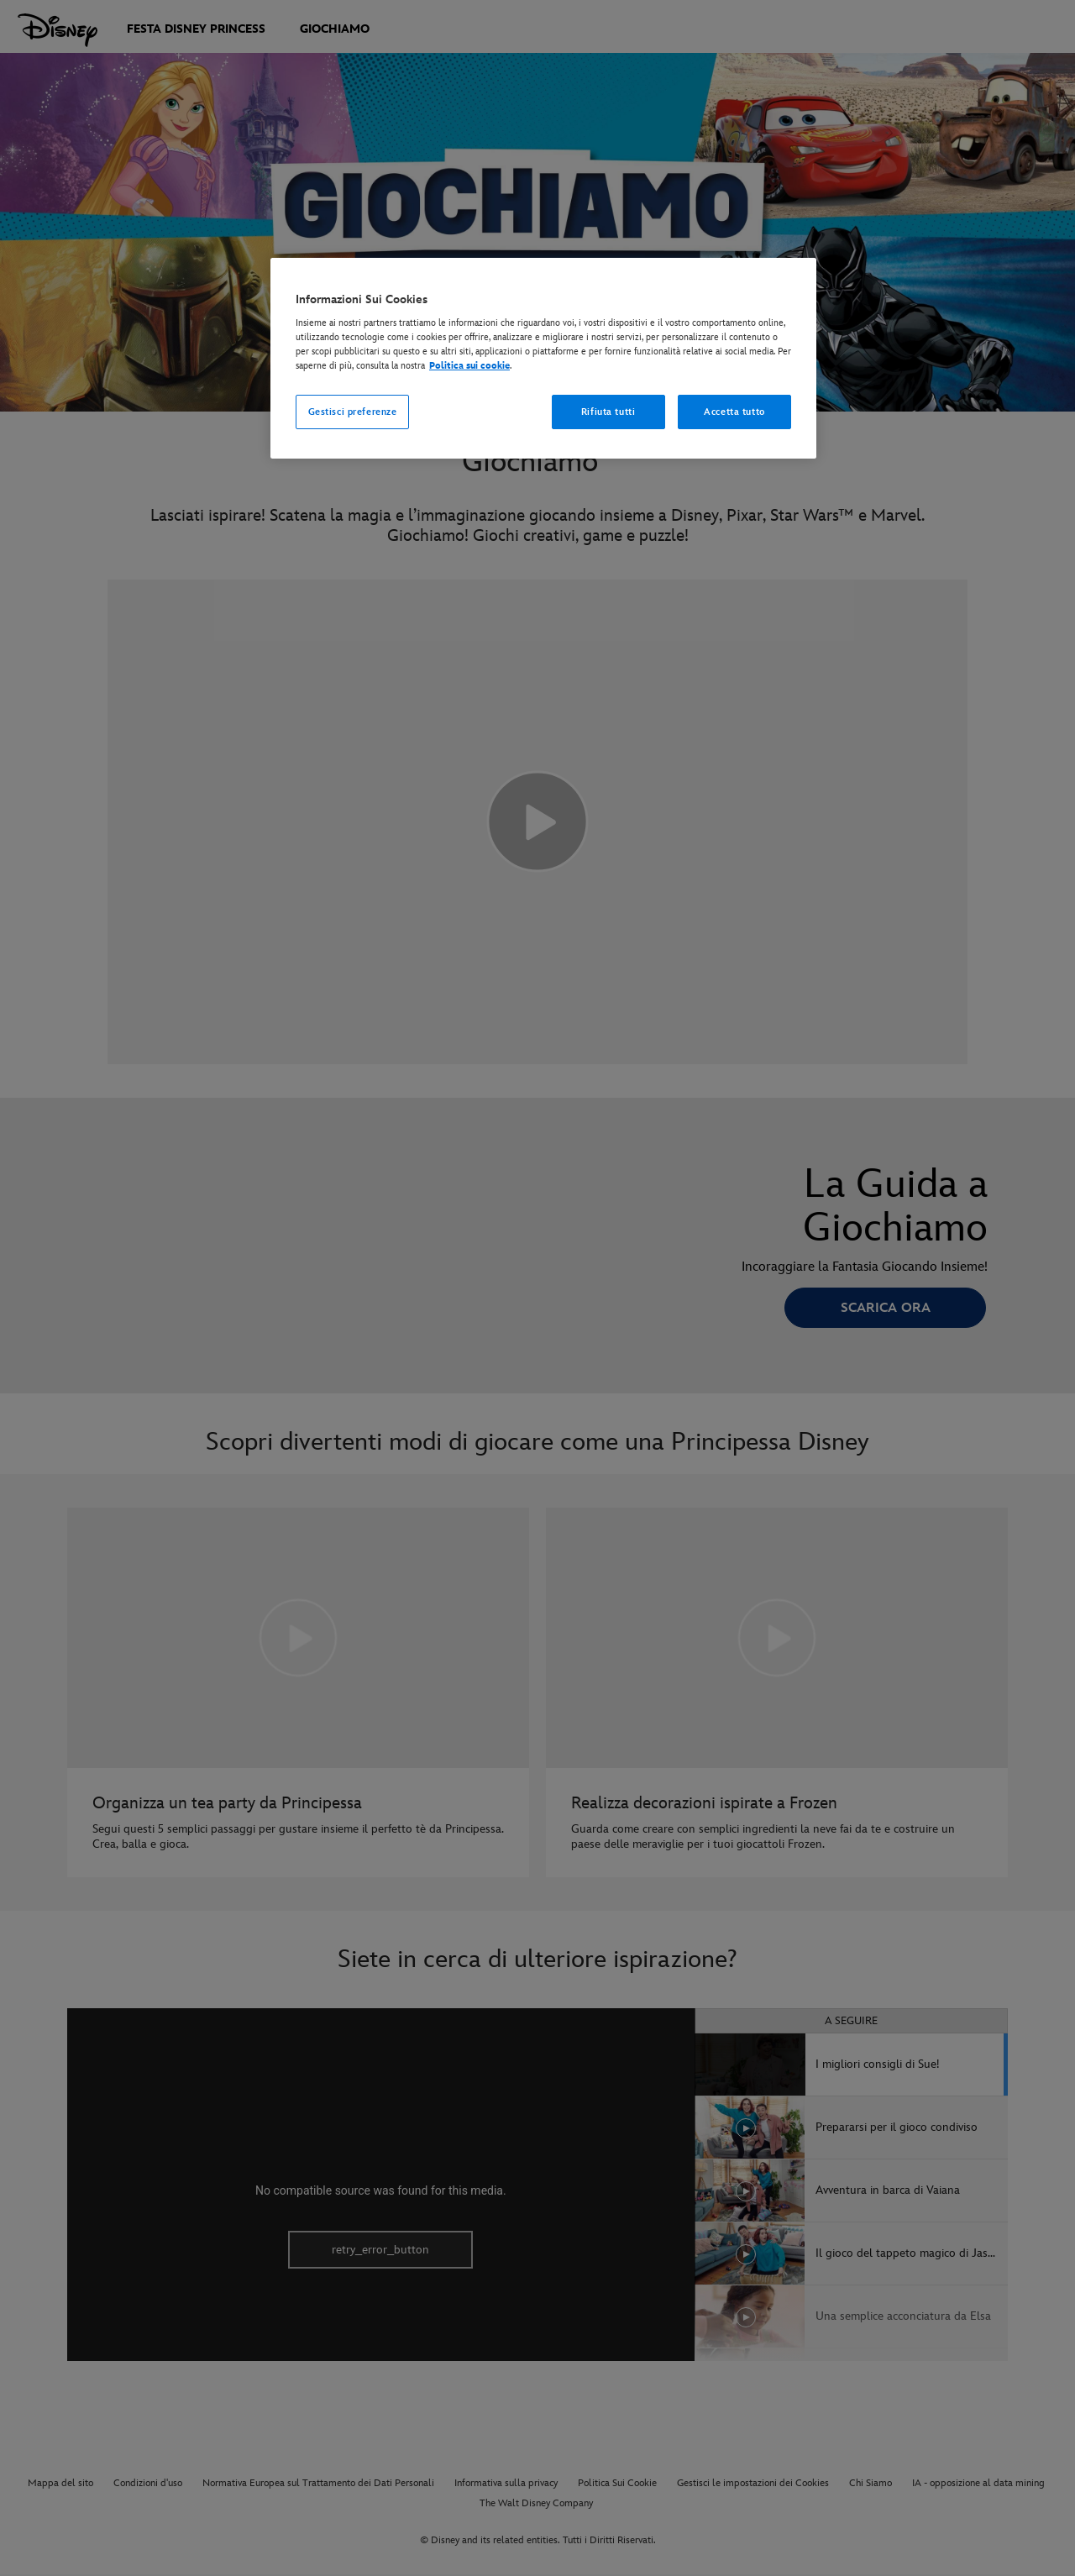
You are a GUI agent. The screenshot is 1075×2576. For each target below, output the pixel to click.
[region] (543, 358)
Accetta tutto (734, 412)
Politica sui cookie (469, 365)
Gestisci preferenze (352, 412)
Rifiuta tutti (608, 412)
